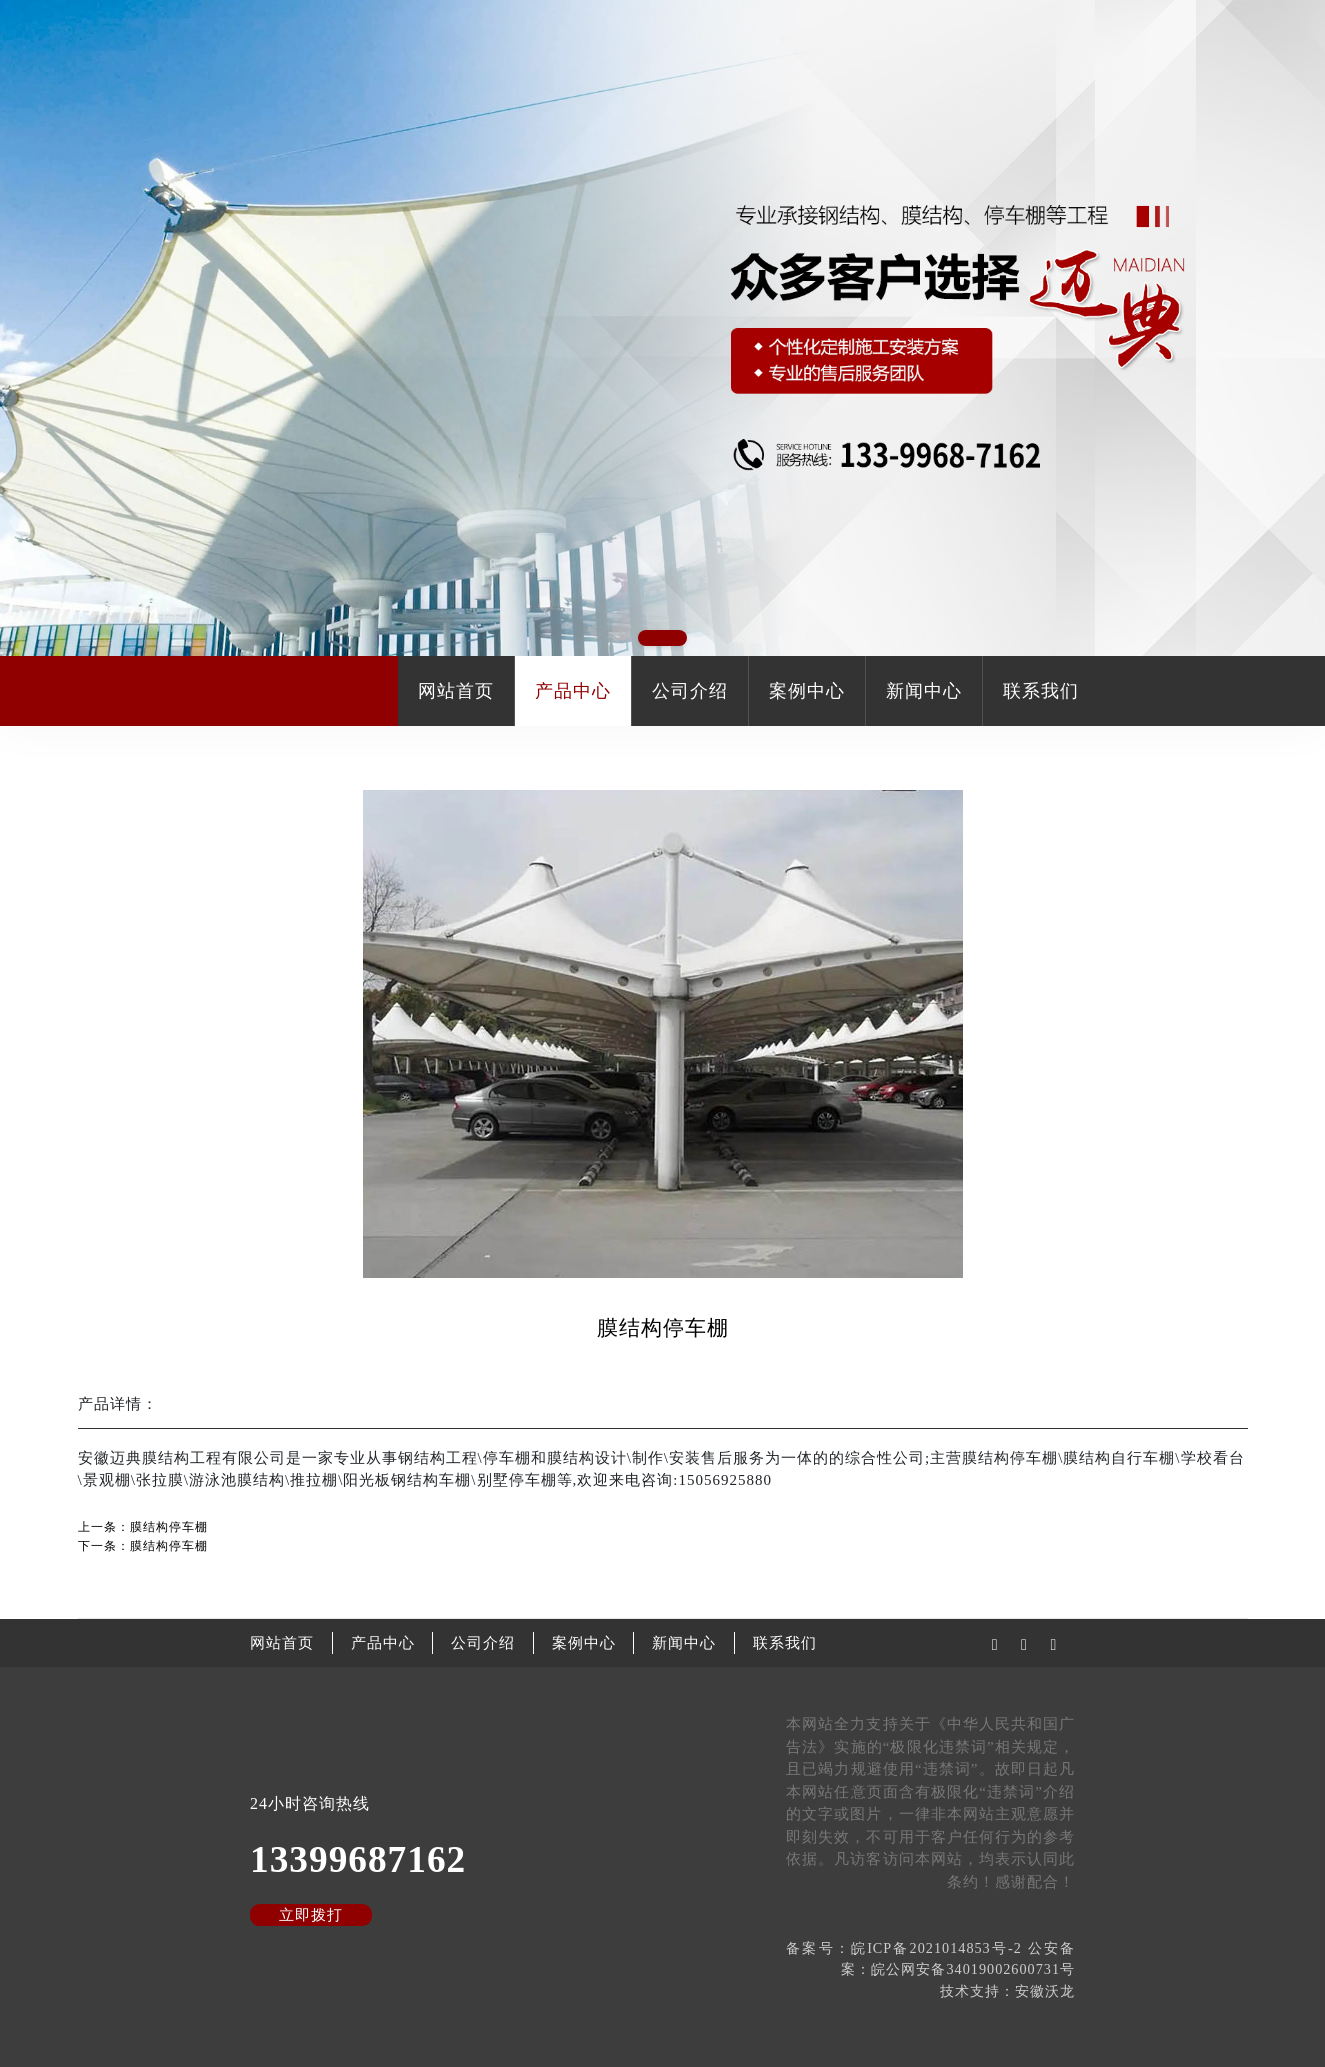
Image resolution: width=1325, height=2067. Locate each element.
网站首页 (456, 691)
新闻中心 (924, 691)
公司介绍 (690, 691)
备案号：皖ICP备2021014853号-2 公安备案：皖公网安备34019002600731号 (930, 1958)
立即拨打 (311, 1915)
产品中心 (573, 691)
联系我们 (1041, 691)
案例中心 (807, 691)
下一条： (143, 1546)
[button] (662, 638)
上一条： (143, 1527)
